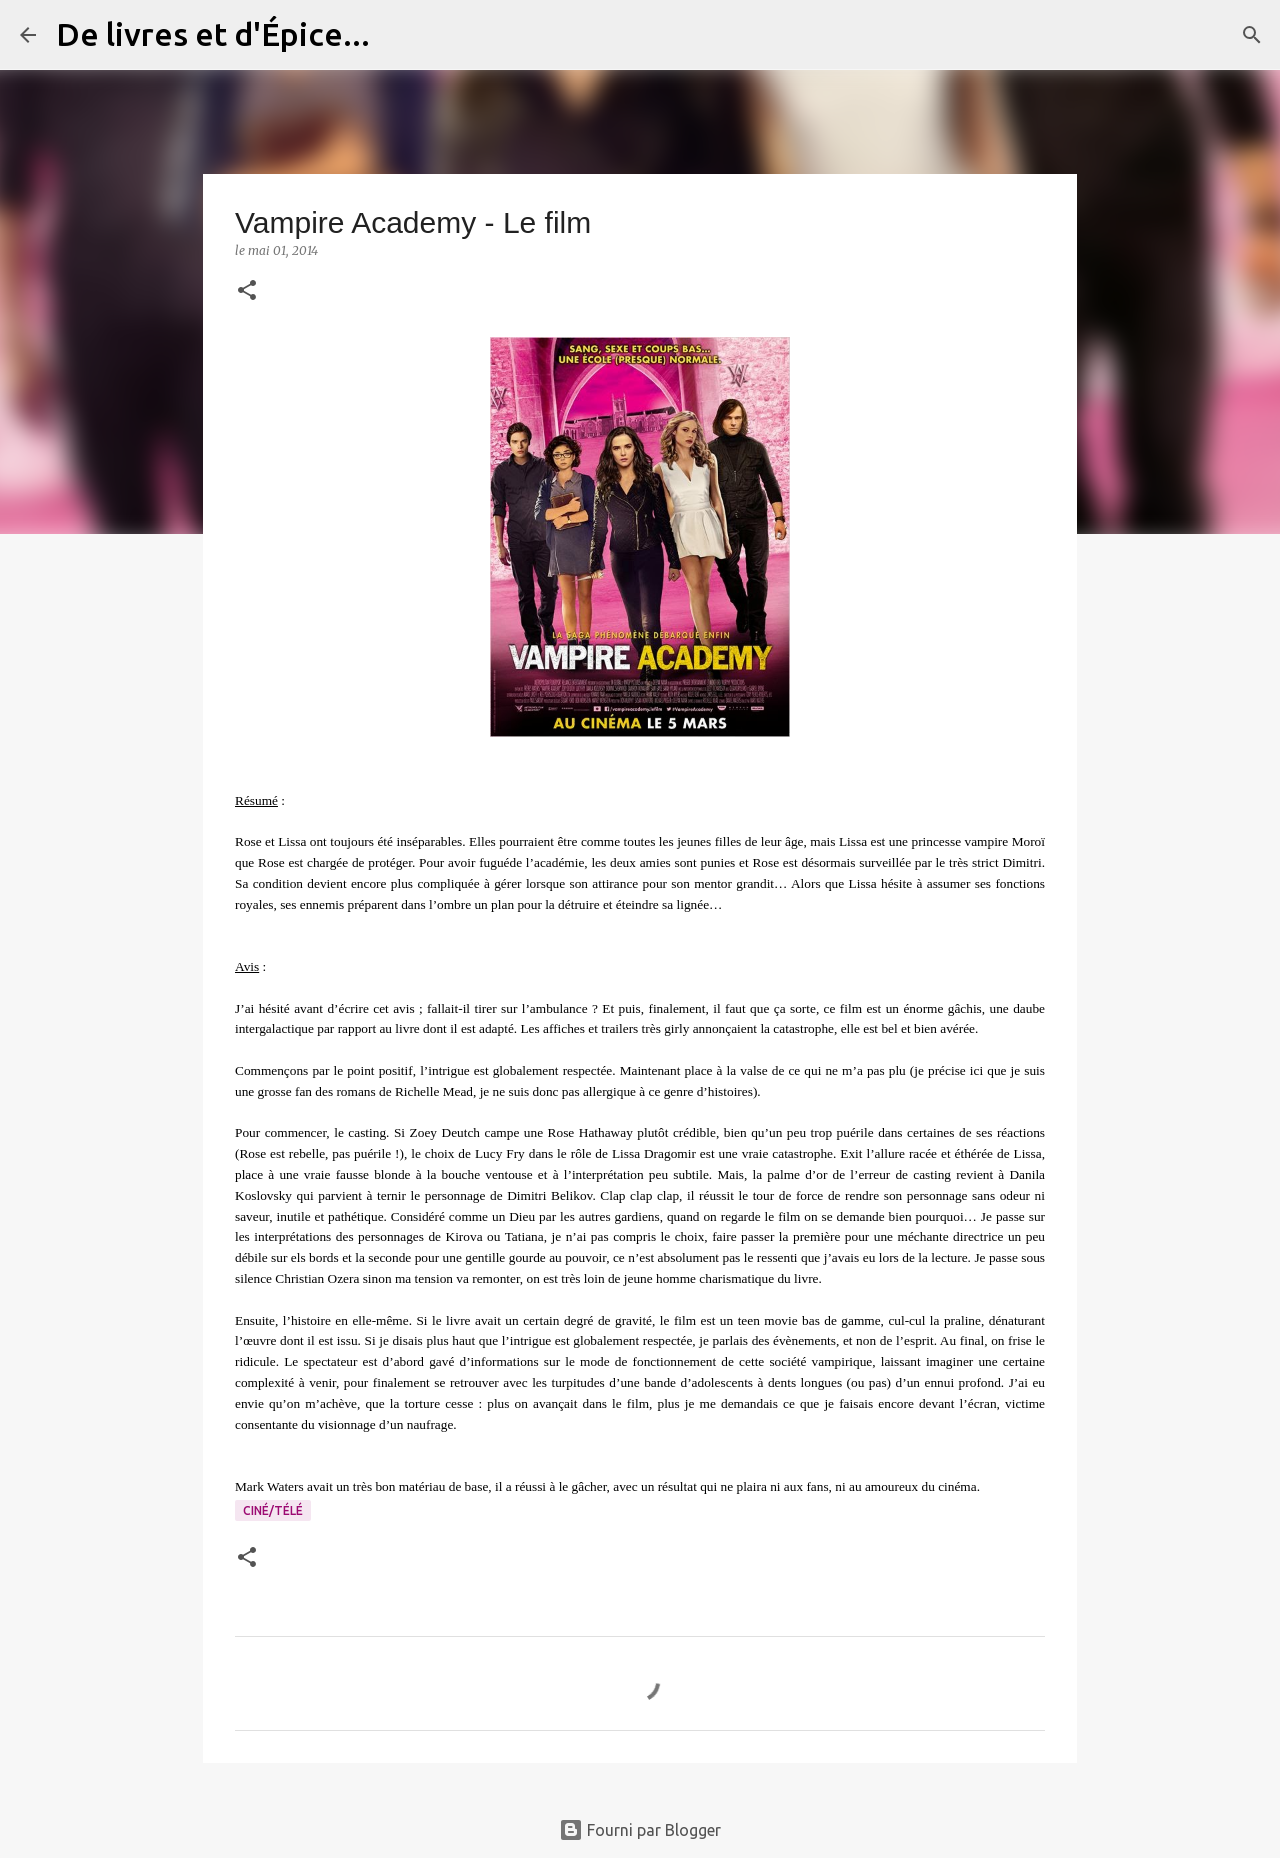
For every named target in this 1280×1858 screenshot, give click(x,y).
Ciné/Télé (273, 1510)
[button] (247, 291)
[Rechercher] (398, 35)
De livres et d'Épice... (213, 34)
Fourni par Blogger (640, 1830)
